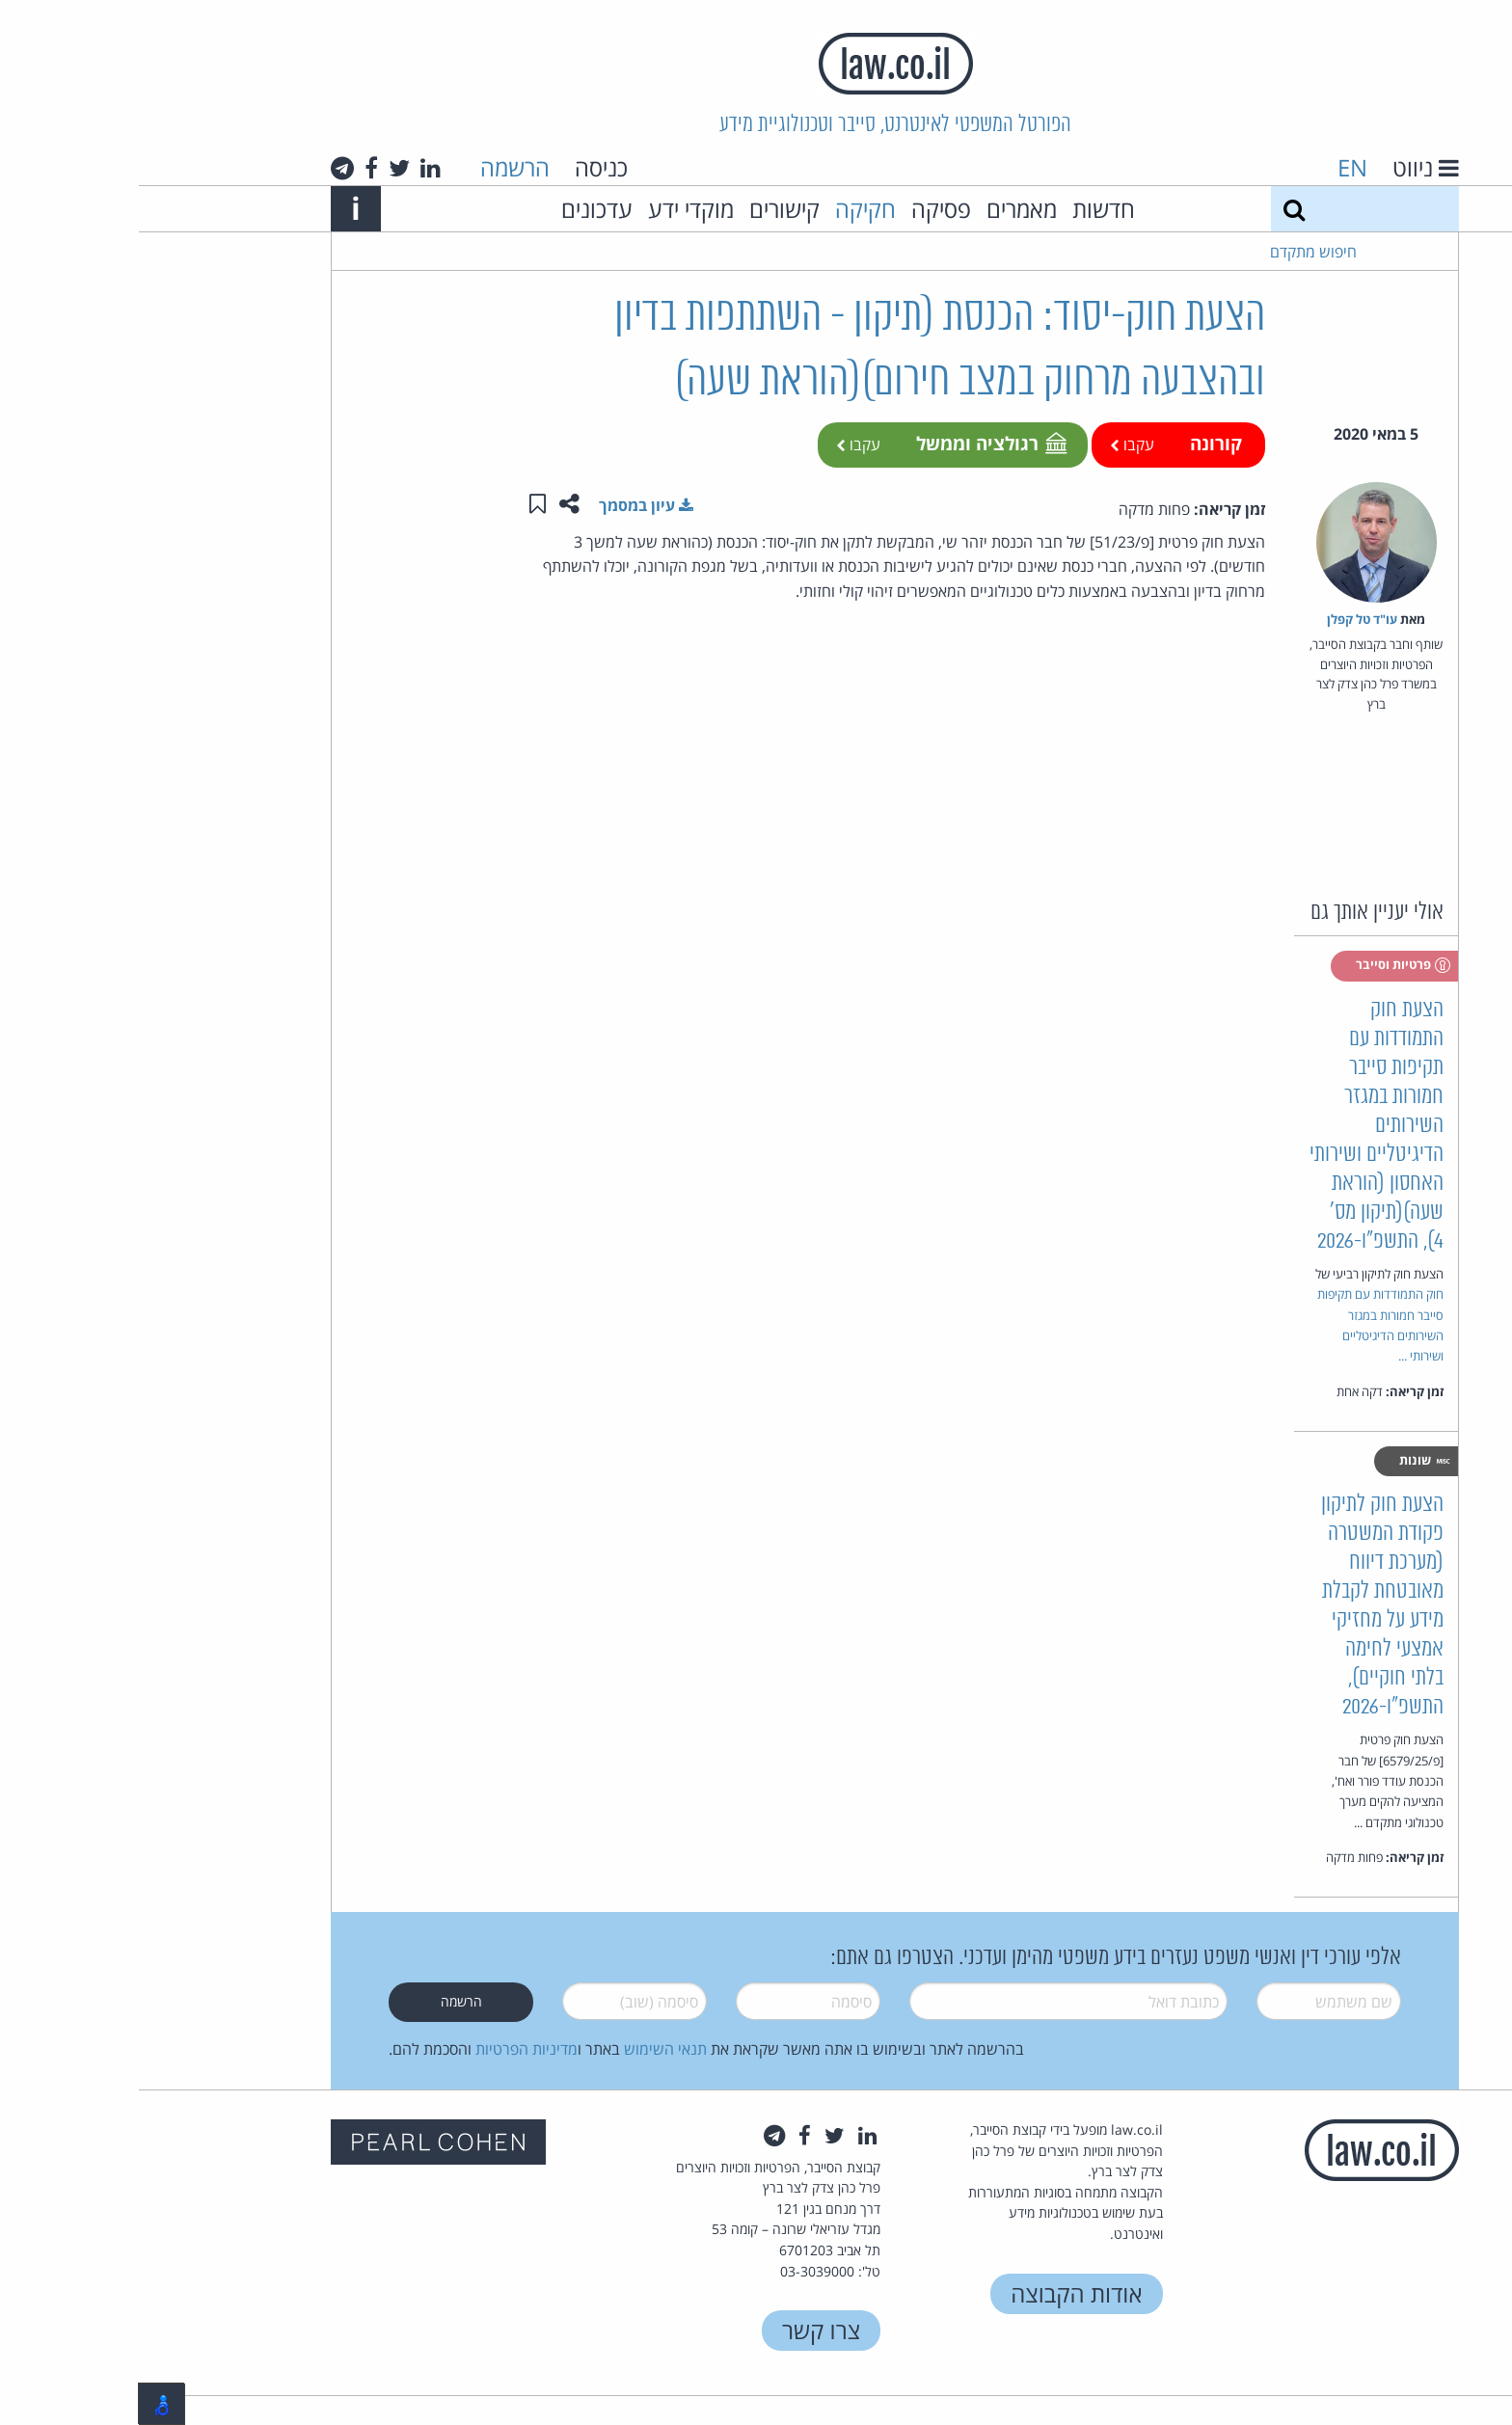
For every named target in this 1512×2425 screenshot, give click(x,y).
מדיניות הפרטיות (388, 2049)
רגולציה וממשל (851, 443)
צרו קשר (682, 2330)
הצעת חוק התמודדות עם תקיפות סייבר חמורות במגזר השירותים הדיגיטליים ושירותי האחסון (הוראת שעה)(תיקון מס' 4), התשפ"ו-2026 (1238, 1125)
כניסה (462, 167)
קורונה (1077, 443)
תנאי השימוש (526, 2049)
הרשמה (376, 167)
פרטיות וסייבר (1264, 965)
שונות (1286, 1460)
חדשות (964, 209)
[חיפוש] (1155, 208)
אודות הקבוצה (937, 2293)
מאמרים (883, 209)
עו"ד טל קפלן (1223, 619)
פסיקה (802, 209)
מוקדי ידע (552, 209)
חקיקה (726, 209)
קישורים (645, 209)
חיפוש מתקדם (1174, 251)
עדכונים (458, 209)
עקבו (993, 444)
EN (1213, 167)
